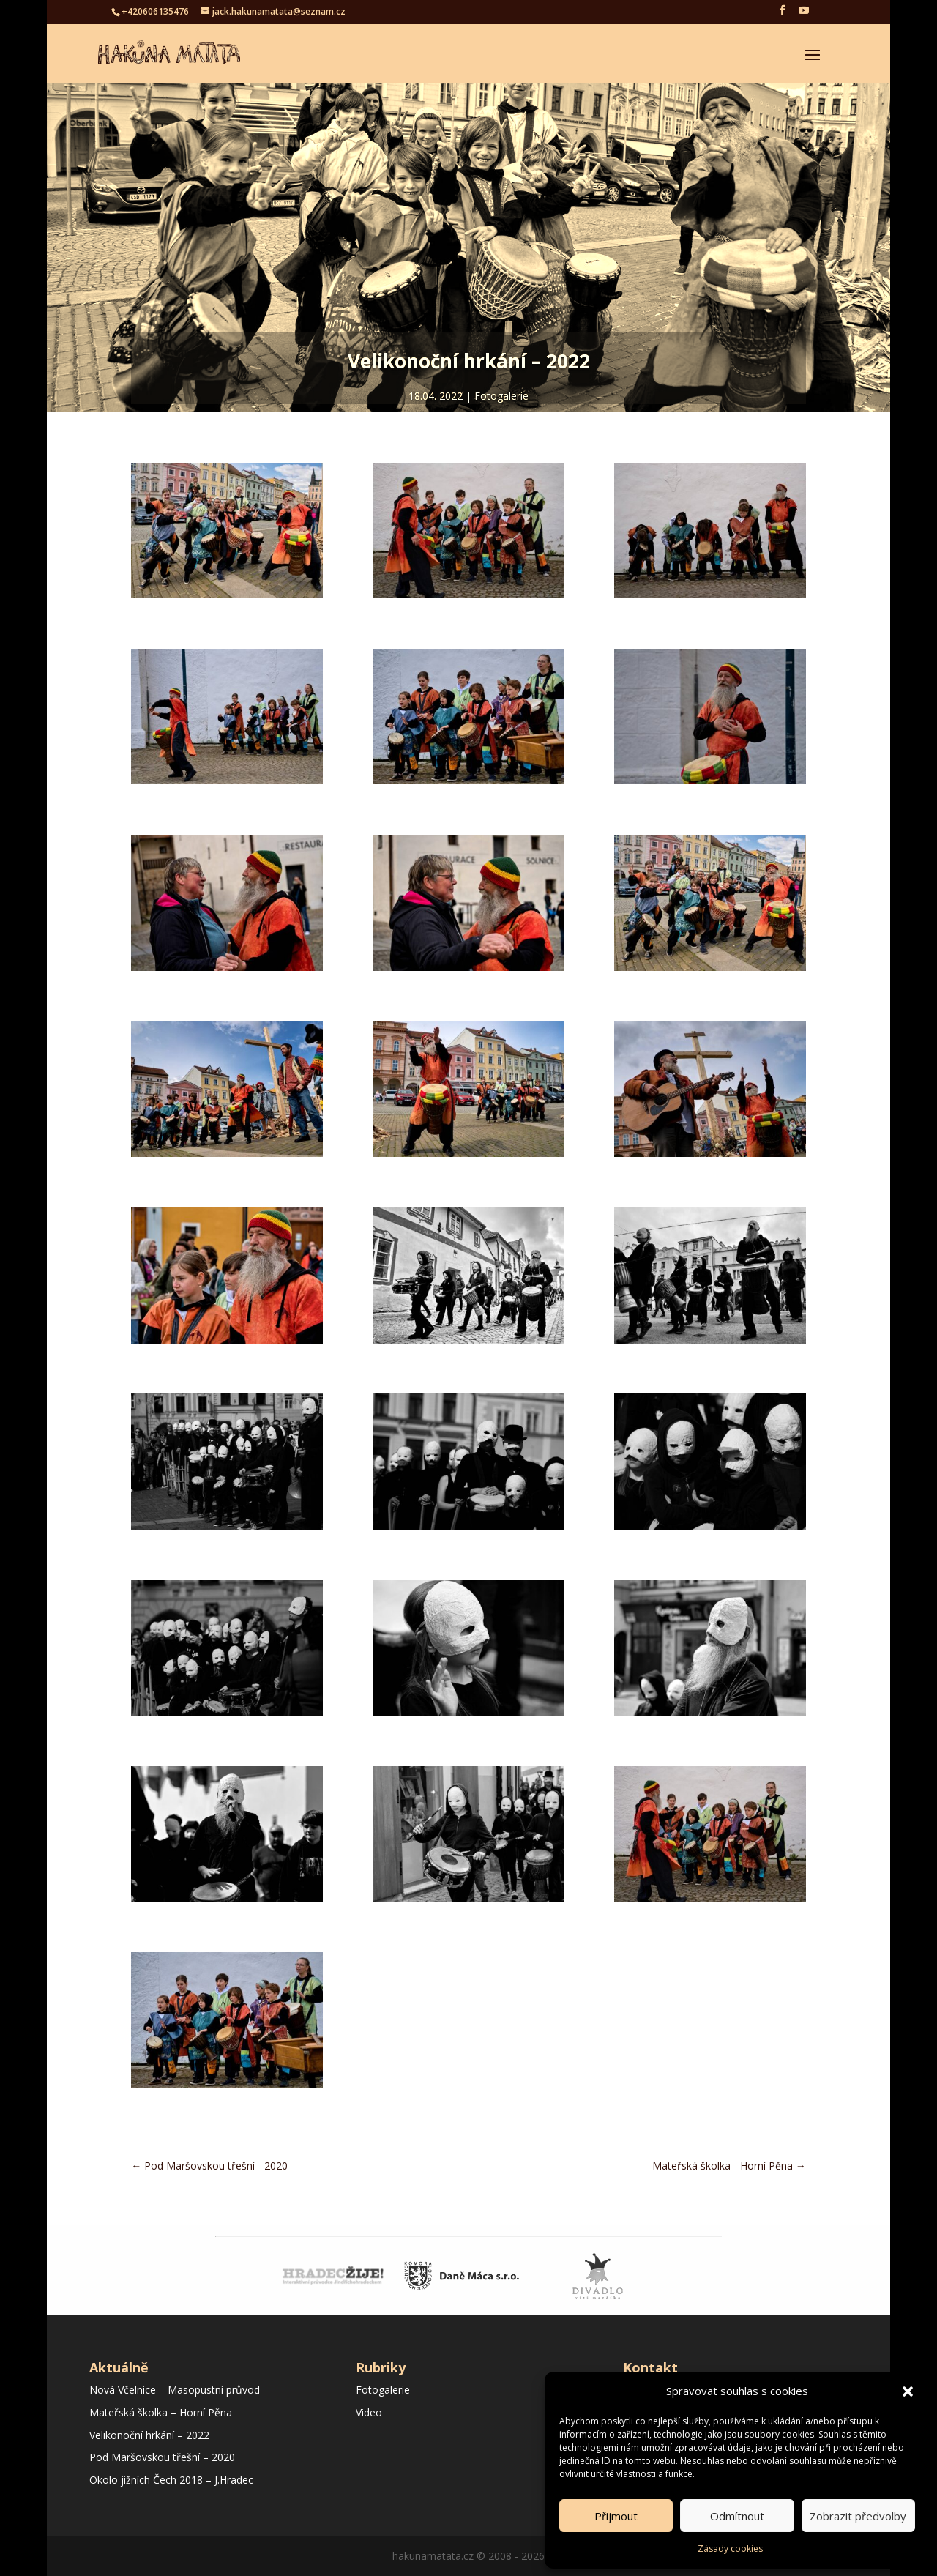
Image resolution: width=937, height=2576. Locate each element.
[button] (907, 2391)
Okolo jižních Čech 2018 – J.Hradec (171, 2480)
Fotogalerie (501, 396)
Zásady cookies (730, 2548)
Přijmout (616, 2516)
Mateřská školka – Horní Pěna (160, 2412)
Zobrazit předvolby (858, 2516)
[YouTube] (804, 14)
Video (369, 2412)
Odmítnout (737, 2516)
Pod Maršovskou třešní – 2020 (162, 2457)
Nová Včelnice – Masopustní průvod (174, 2390)
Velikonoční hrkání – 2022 (149, 2435)
